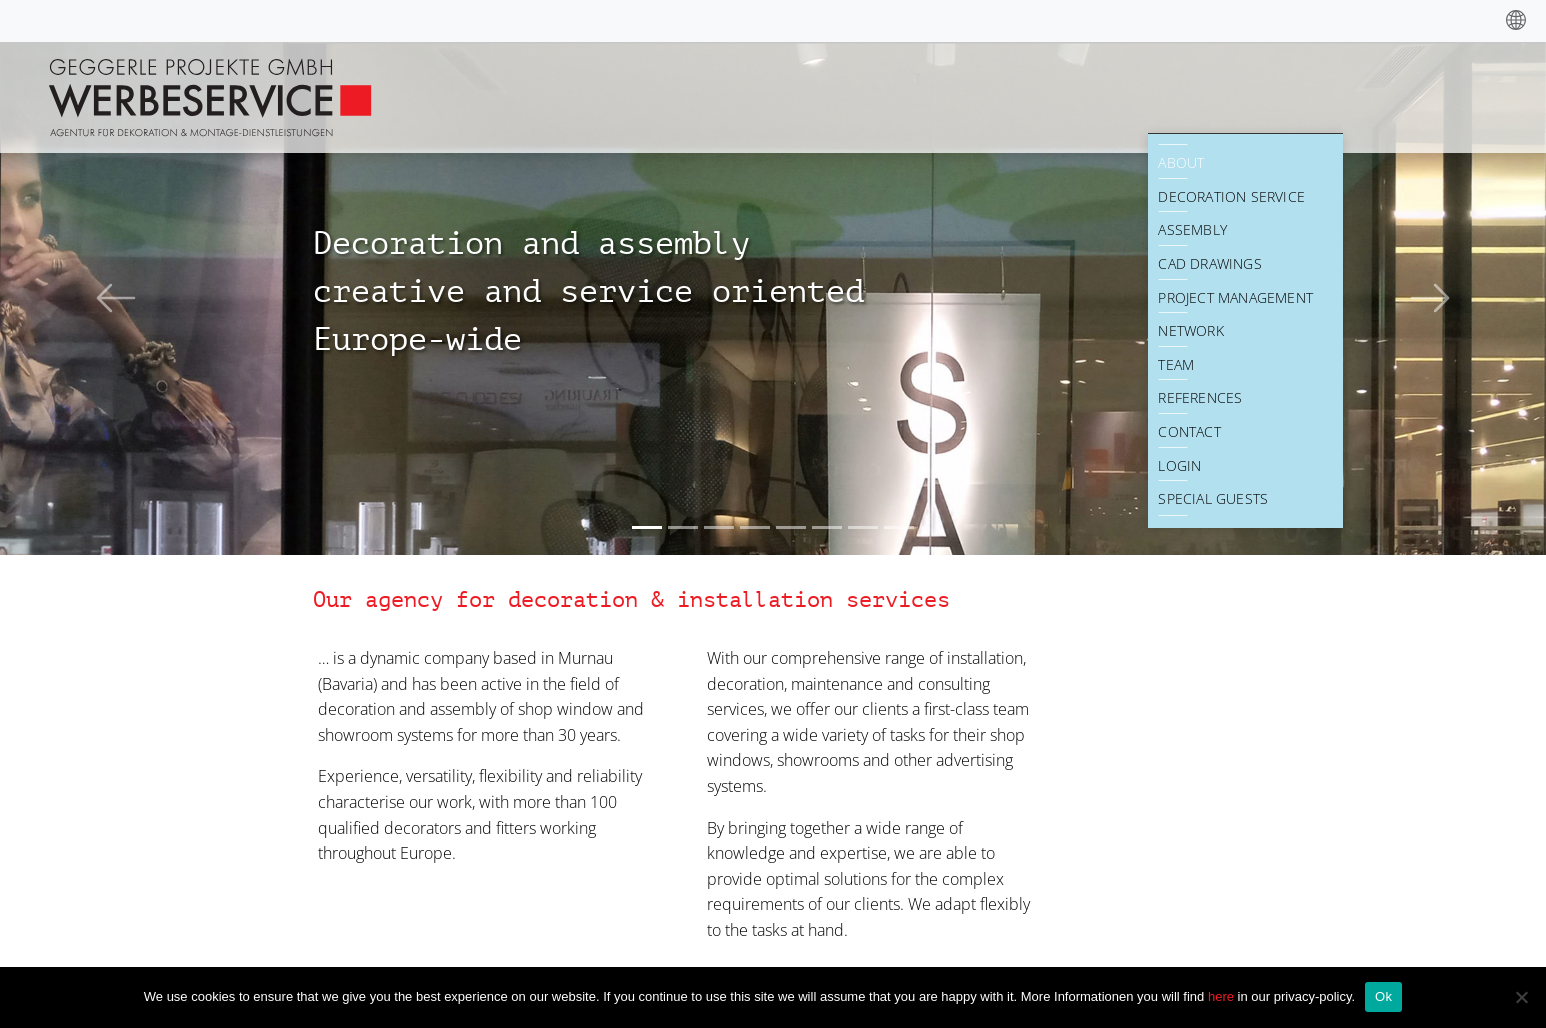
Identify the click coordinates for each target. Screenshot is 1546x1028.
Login (1179, 465)
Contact (1189, 431)
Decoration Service (1231, 196)
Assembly (1192, 229)
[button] (116, 297)
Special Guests (1213, 498)
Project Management (1235, 297)
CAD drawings (1209, 263)
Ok (1383, 996)
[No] (1521, 997)
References (1200, 397)
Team (1176, 364)
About (1181, 162)
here (1223, 996)
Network (1190, 330)
